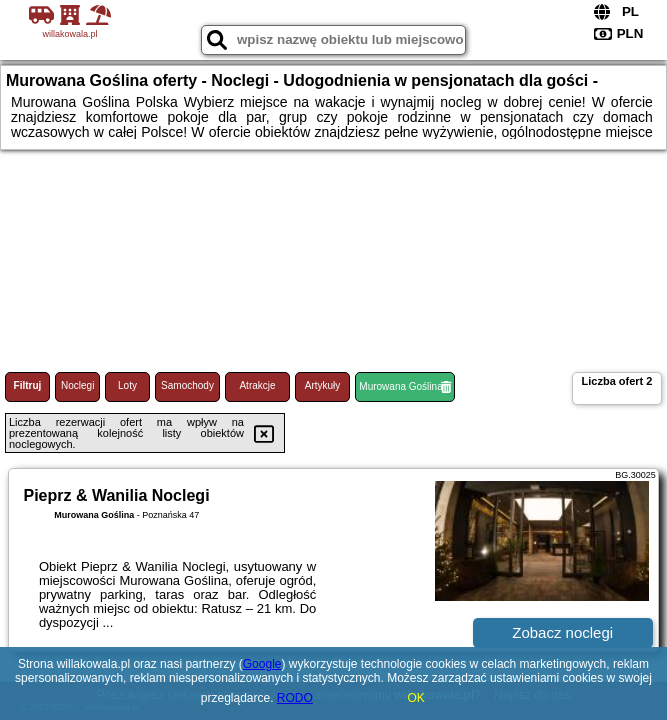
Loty (127, 385)
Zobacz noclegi (562, 632)
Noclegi (77, 385)
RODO (295, 698)
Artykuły (323, 385)
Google (262, 664)
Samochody (187, 385)
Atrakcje (257, 385)
